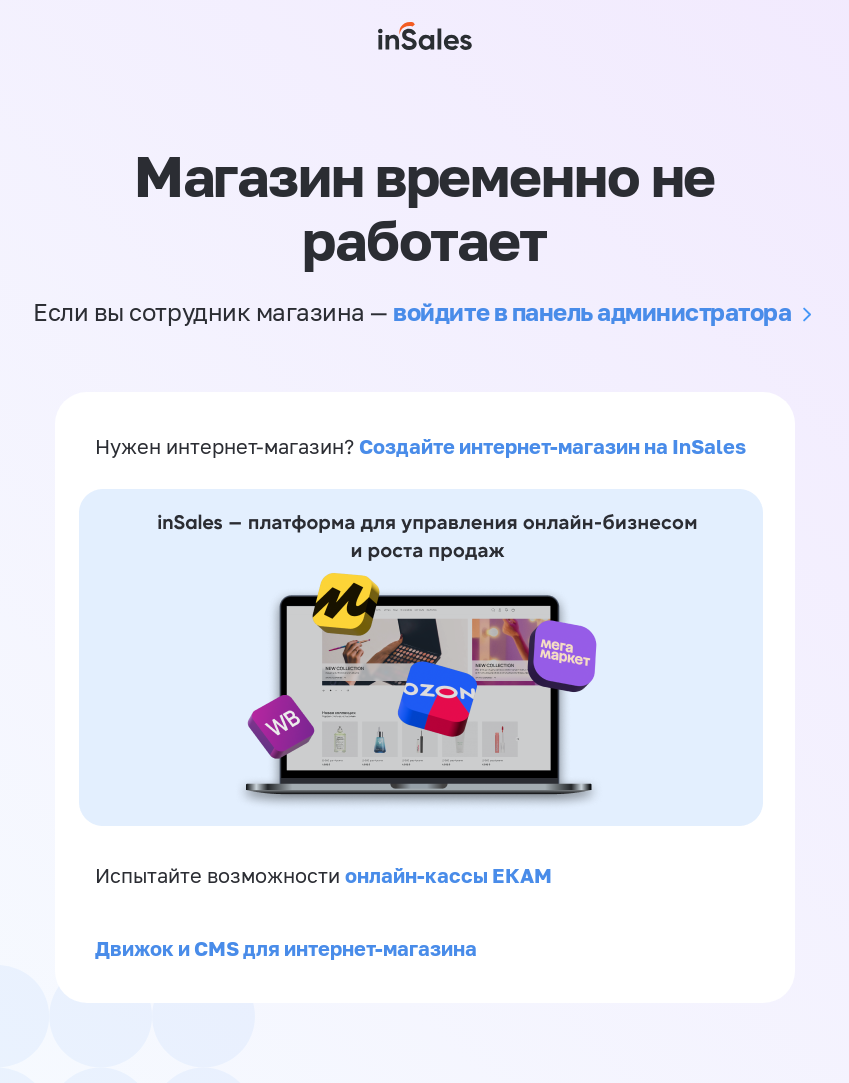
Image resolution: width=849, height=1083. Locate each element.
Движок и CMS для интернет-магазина (286, 948)
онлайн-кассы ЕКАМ (448, 875)
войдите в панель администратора (592, 311)
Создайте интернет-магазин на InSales (552, 446)
